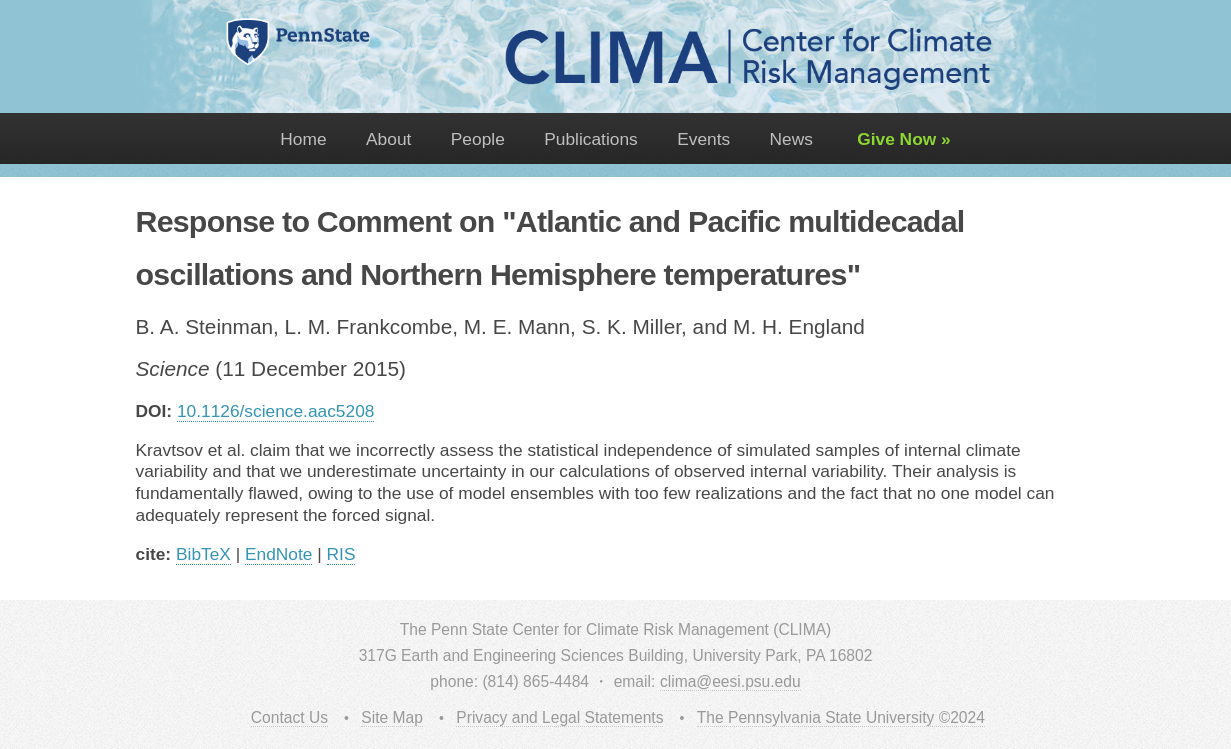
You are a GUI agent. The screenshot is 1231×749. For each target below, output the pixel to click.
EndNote (278, 554)
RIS (341, 554)
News (791, 139)
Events (703, 139)
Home (303, 139)
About (388, 139)
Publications (590, 139)
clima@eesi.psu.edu (730, 681)
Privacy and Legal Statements (559, 717)
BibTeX (203, 554)
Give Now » (901, 139)
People (478, 139)
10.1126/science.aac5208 (276, 411)
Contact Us (289, 717)
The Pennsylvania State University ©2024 (841, 717)
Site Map (392, 717)
